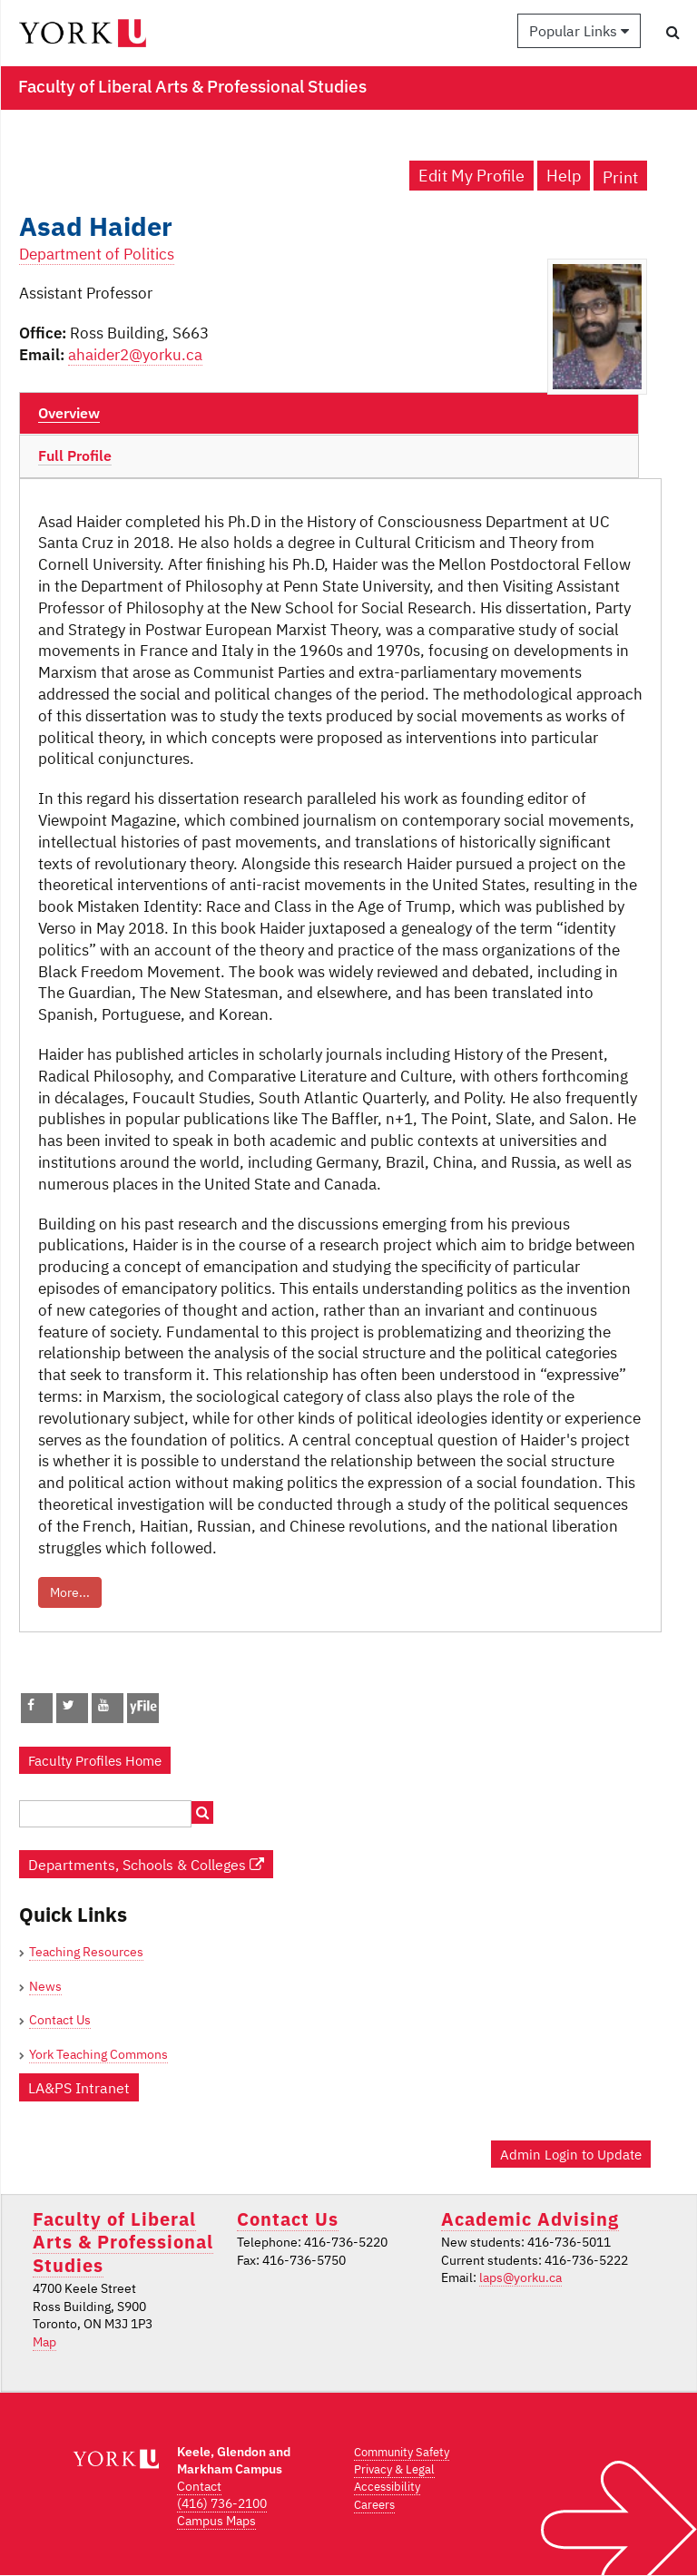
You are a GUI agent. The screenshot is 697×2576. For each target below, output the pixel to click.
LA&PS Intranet (79, 2087)
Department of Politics (96, 254)
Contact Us (60, 2020)
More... (70, 1592)
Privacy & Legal (394, 2469)
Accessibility (387, 2486)
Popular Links (579, 31)
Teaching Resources (86, 1952)
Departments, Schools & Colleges (146, 1864)
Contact (199, 2486)
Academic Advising (530, 2219)
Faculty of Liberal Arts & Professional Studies (123, 2242)
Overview (69, 413)
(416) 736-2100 (222, 2503)
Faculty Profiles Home (95, 1760)
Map (44, 2342)
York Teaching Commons (98, 2054)
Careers (374, 2504)
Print (620, 177)
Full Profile (75, 455)
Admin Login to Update (571, 2154)
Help (563, 175)
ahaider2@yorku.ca (135, 355)
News (45, 1986)
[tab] (329, 414)
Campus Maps (216, 2520)
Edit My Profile (471, 175)
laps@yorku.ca (520, 2277)
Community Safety (401, 2452)
